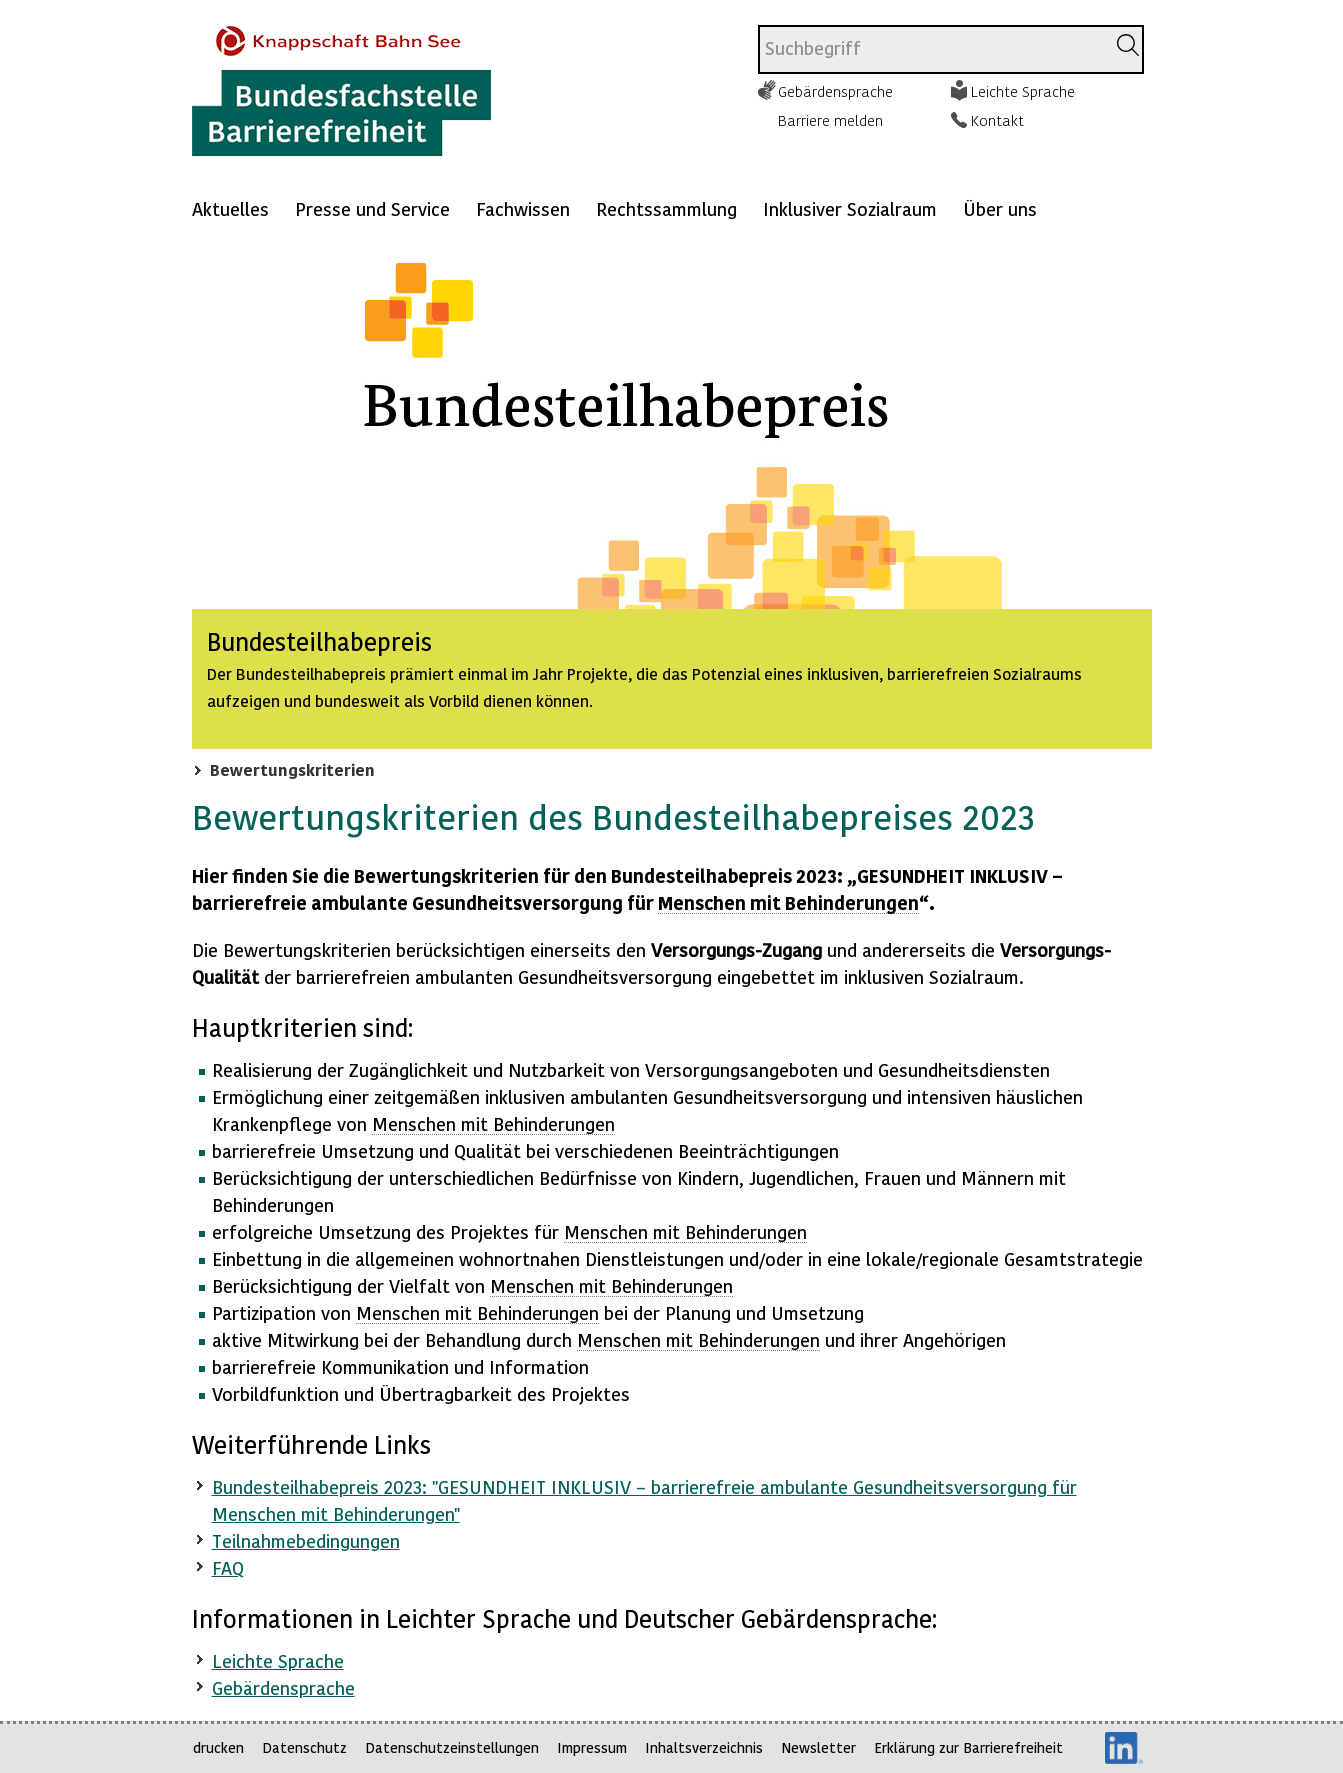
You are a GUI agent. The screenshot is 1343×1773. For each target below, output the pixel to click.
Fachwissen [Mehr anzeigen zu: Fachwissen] (523, 208)
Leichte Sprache (1023, 91)
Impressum (592, 1747)
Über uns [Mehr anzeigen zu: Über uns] (1000, 208)
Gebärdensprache (835, 91)
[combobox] (931, 49)
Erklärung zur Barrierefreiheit (968, 1747)
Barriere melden (830, 120)
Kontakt (997, 120)
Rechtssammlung (666, 208)
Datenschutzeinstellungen (452, 1747)
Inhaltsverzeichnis (704, 1747)
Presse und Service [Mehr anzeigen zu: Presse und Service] (372, 208)
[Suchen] (1128, 45)
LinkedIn (1124, 1748)
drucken (218, 1747)
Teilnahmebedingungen (306, 1540)
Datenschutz (304, 1747)
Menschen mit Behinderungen (788, 902)
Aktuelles (230, 208)
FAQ (228, 1567)
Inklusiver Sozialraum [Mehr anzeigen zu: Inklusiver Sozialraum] (850, 208)
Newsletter (818, 1747)
